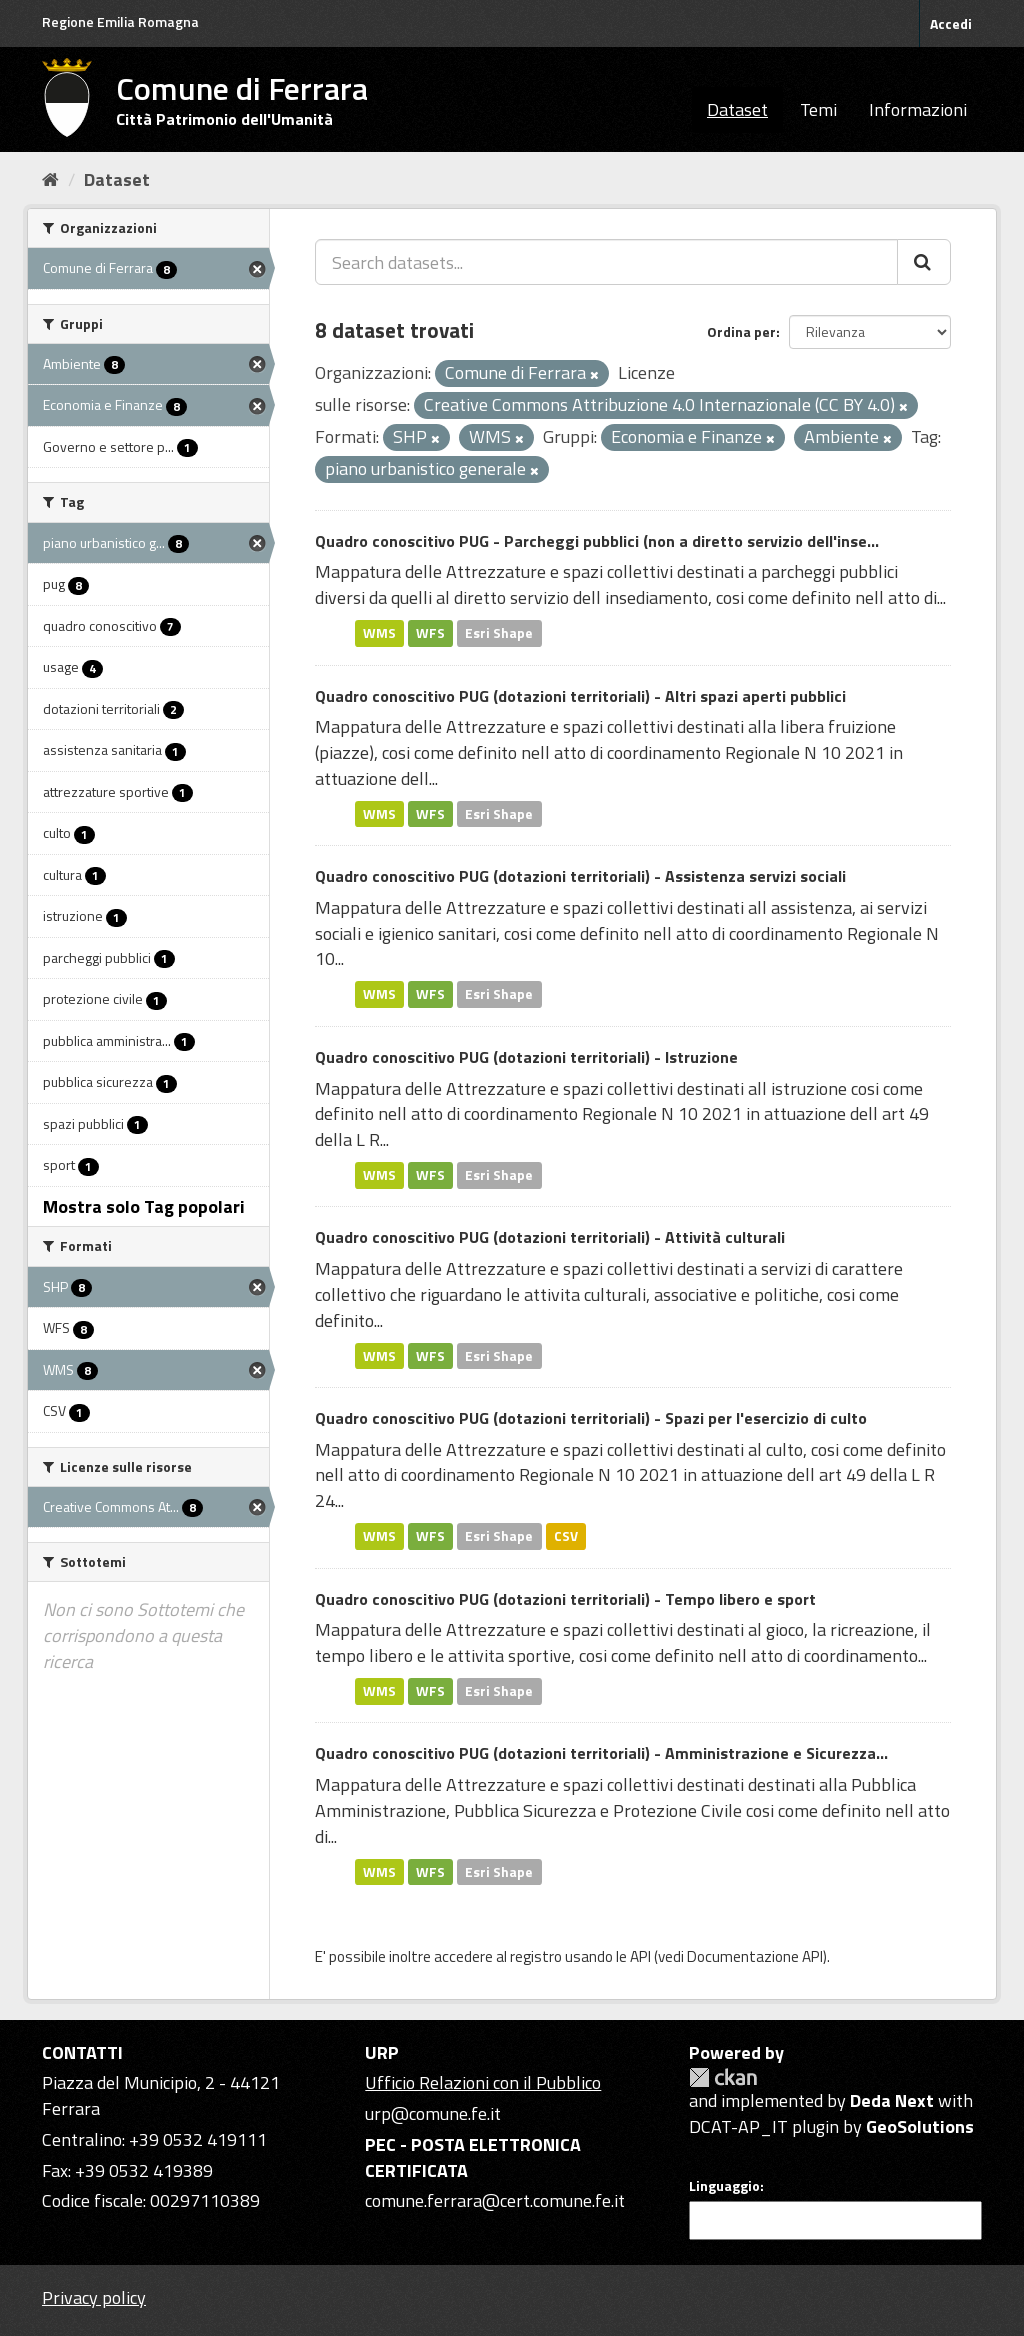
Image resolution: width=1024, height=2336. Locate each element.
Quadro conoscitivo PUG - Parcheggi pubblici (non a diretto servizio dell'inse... (597, 541)
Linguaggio (724, 2186)
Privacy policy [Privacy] (94, 2297)
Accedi (951, 23)
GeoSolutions (920, 2126)
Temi (818, 109)
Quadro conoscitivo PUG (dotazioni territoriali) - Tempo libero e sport (565, 1599)
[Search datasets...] (606, 262)
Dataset (737, 109)
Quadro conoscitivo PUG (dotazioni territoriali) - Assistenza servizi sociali (580, 876)
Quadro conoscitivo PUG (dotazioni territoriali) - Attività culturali (550, 1237)
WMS (379, 633)
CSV (566, 1536)
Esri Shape (499, 633)
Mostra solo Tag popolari (144, 1206)
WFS (430, 633)
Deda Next (892, 2100)
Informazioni (918, 109)
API (640, 1956)
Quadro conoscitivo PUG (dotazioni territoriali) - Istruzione (526, 1057)
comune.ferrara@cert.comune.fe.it (495, 2200)
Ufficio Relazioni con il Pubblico (483, 2082)
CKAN (723, 2077)
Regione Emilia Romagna (120, 21)
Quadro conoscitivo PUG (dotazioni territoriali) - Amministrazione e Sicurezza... (601, 1753)
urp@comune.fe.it (433, 2113)
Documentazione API (755, 1956)
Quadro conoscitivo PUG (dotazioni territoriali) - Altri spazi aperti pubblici (580, 696)
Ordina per (741, 331)
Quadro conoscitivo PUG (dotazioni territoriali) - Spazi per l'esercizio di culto (591, 1418)
